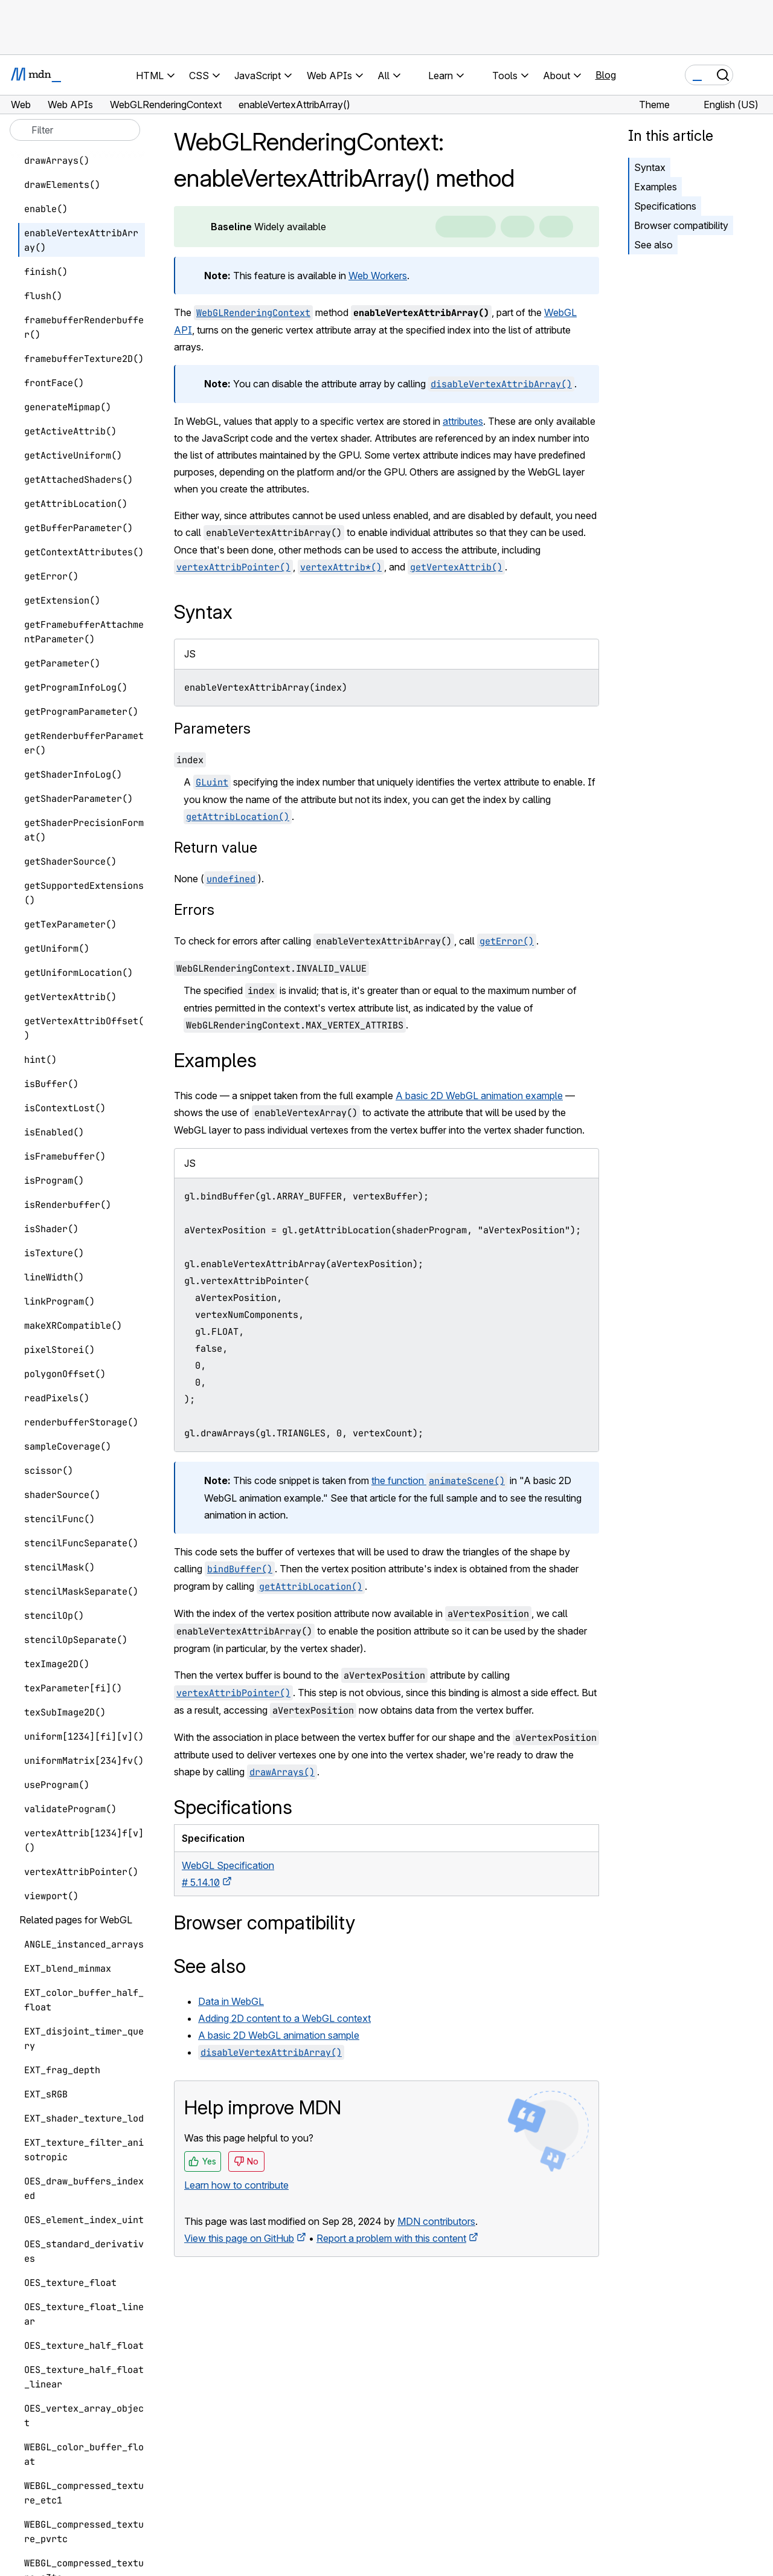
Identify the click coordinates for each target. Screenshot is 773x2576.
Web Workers (377, 276)
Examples (655, 187)
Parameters (212, 728)
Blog (605, 75)
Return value (215, 847)
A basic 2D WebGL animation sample (278, 2035)
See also (653, 245)
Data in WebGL (231, 2001)
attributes (463, 421)
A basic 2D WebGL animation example (479, 1095)
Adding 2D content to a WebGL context (284, 2018)
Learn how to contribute (236, 2185)
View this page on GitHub (239, 2238)
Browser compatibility (681, 225)
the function (439, 1480)
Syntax (650, 167)
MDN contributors (436, 2221)
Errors (194, 909)
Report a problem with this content (391, 2238)
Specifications (665, 206)
